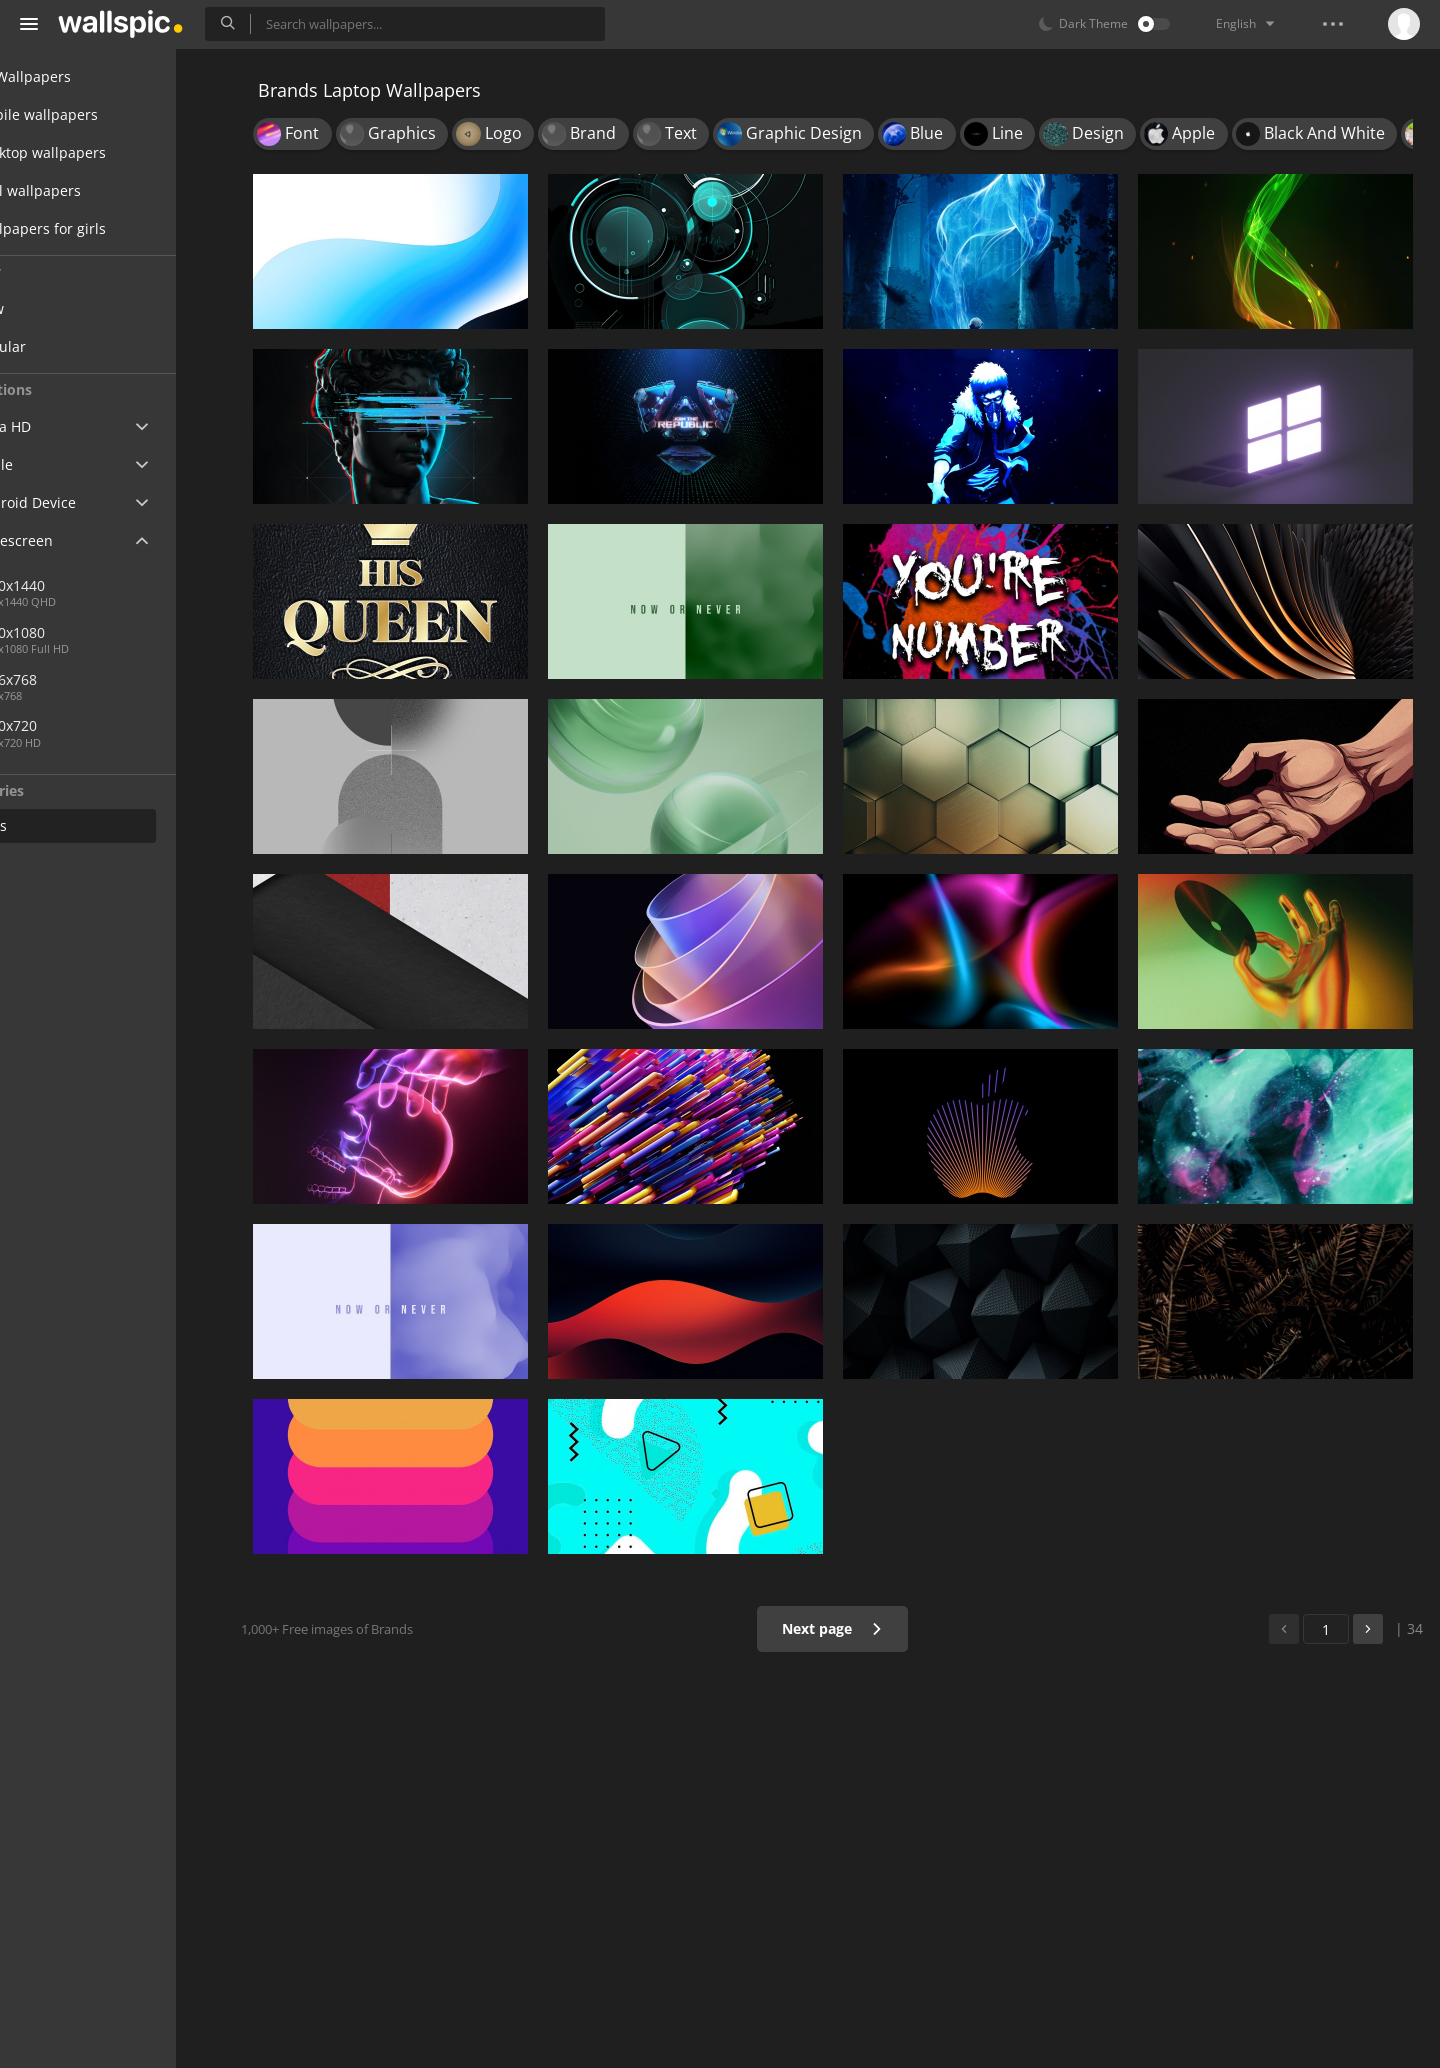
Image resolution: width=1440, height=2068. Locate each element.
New (63, 308)
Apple (53, 464)
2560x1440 (83, 585)
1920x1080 (83, 632)
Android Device (85, 503)
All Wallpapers (82, 76)
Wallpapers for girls (100, 228)
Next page (844, 1628)
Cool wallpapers (87, 190)
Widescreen (73, 540)
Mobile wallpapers (96, 114)
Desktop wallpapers (100, 152)
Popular (74, 346)
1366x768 (149, 679)
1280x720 (79, 725)
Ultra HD (62, 426)
